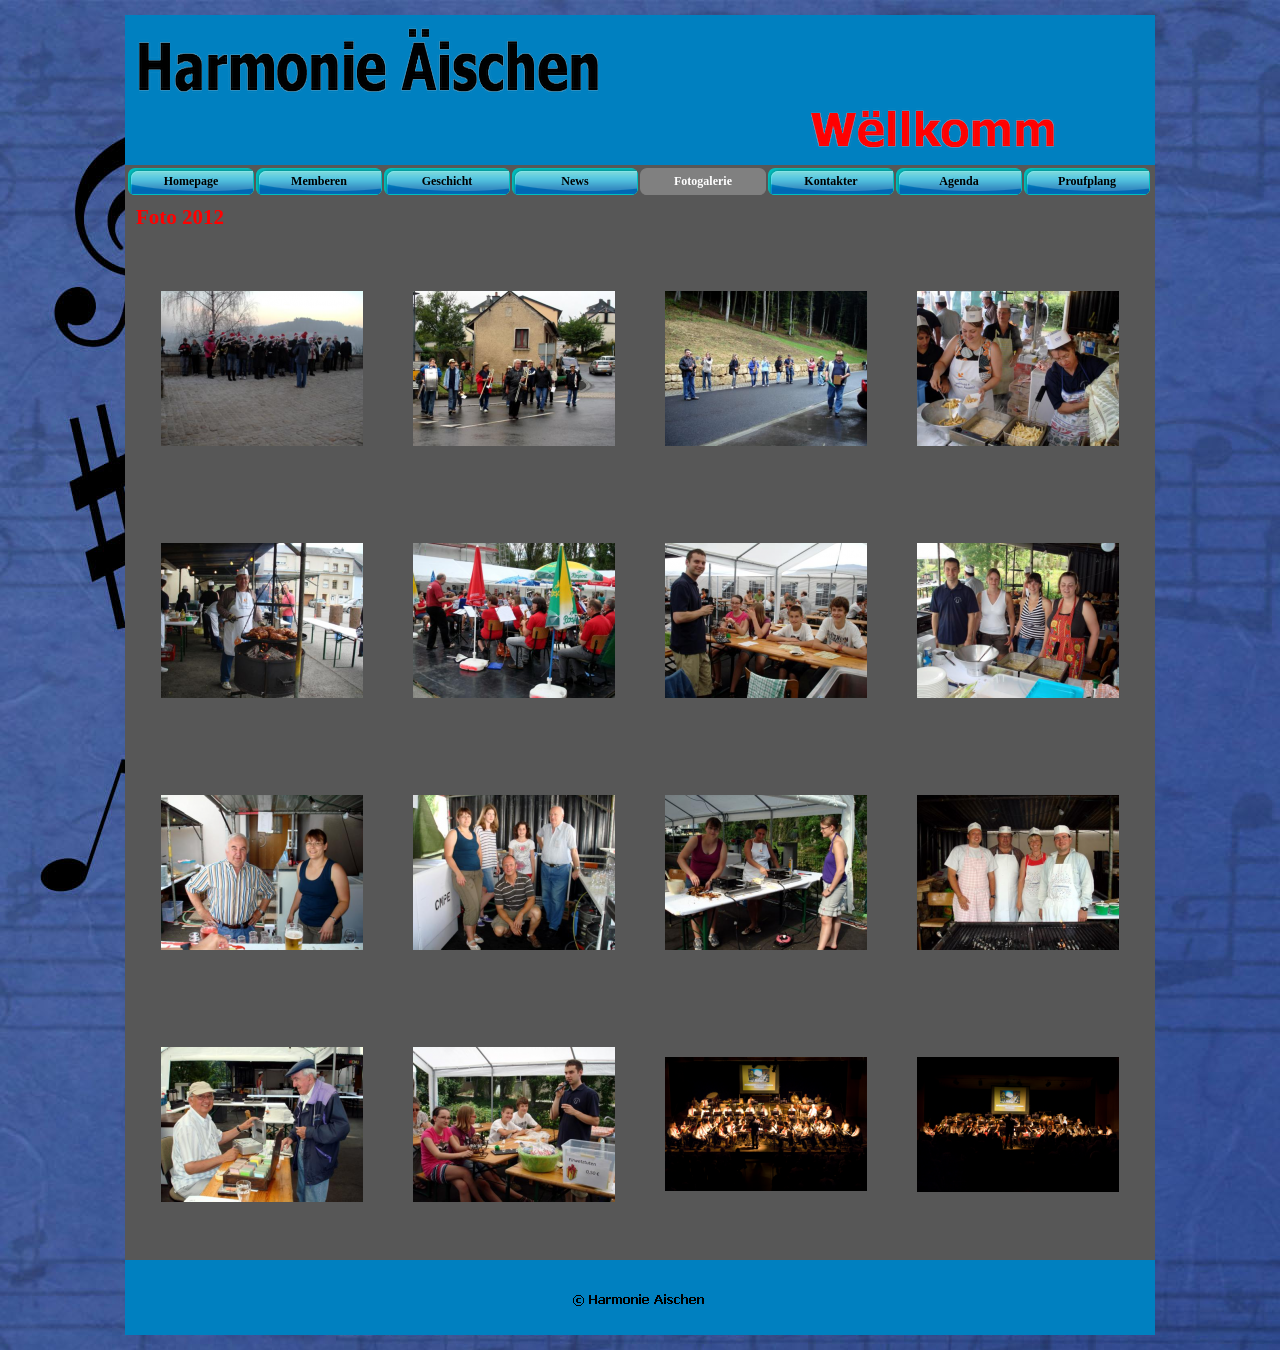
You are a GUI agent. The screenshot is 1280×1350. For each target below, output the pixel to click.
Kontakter (830, 181)
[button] (262, 369)
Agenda (958, 181)
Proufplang (1087, 181)
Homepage (191, 181)
